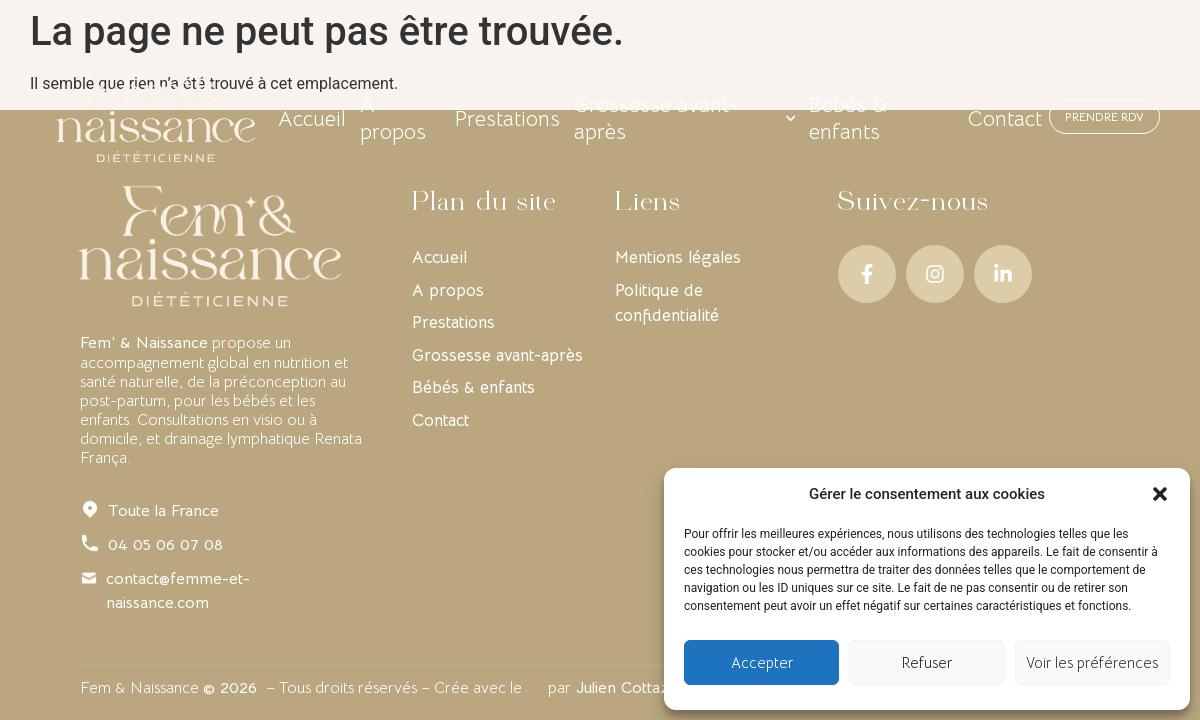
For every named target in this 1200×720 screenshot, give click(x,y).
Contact (958, 116)
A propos (440, 116)
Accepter (762, 662)
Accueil (359, 116)
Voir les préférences (1092, 662)
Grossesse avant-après (684, 116)
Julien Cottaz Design (650, 688)
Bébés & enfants (851, 116)
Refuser (927, 662)
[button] (1160, 494)
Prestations (535, 116)
